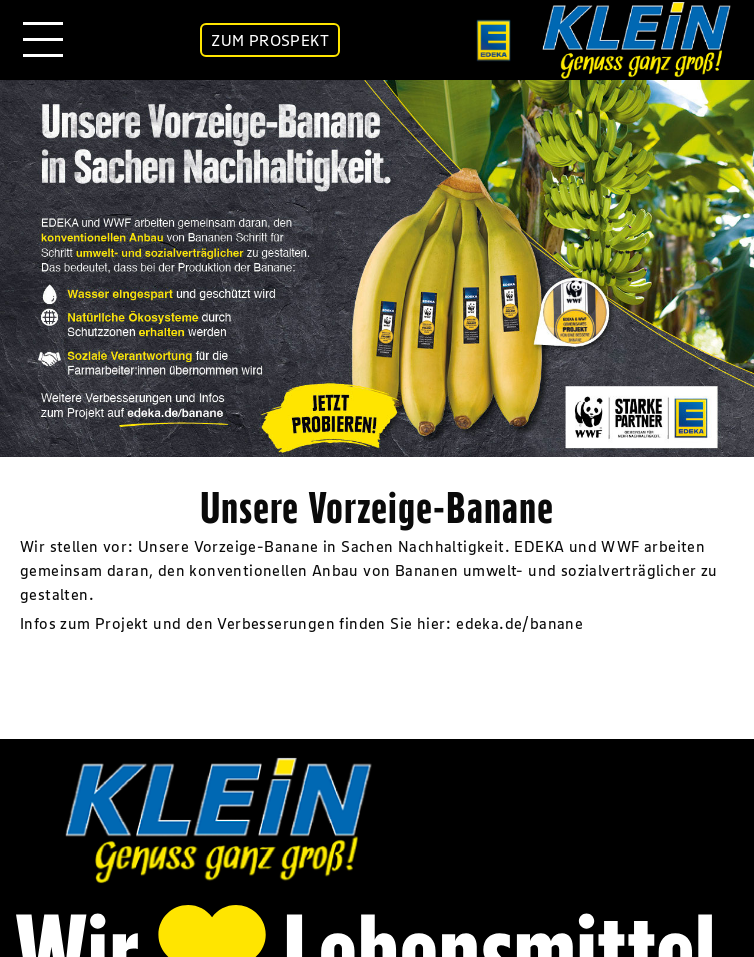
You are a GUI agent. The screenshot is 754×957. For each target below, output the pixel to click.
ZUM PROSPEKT (270, 40)
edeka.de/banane (519, 623)
